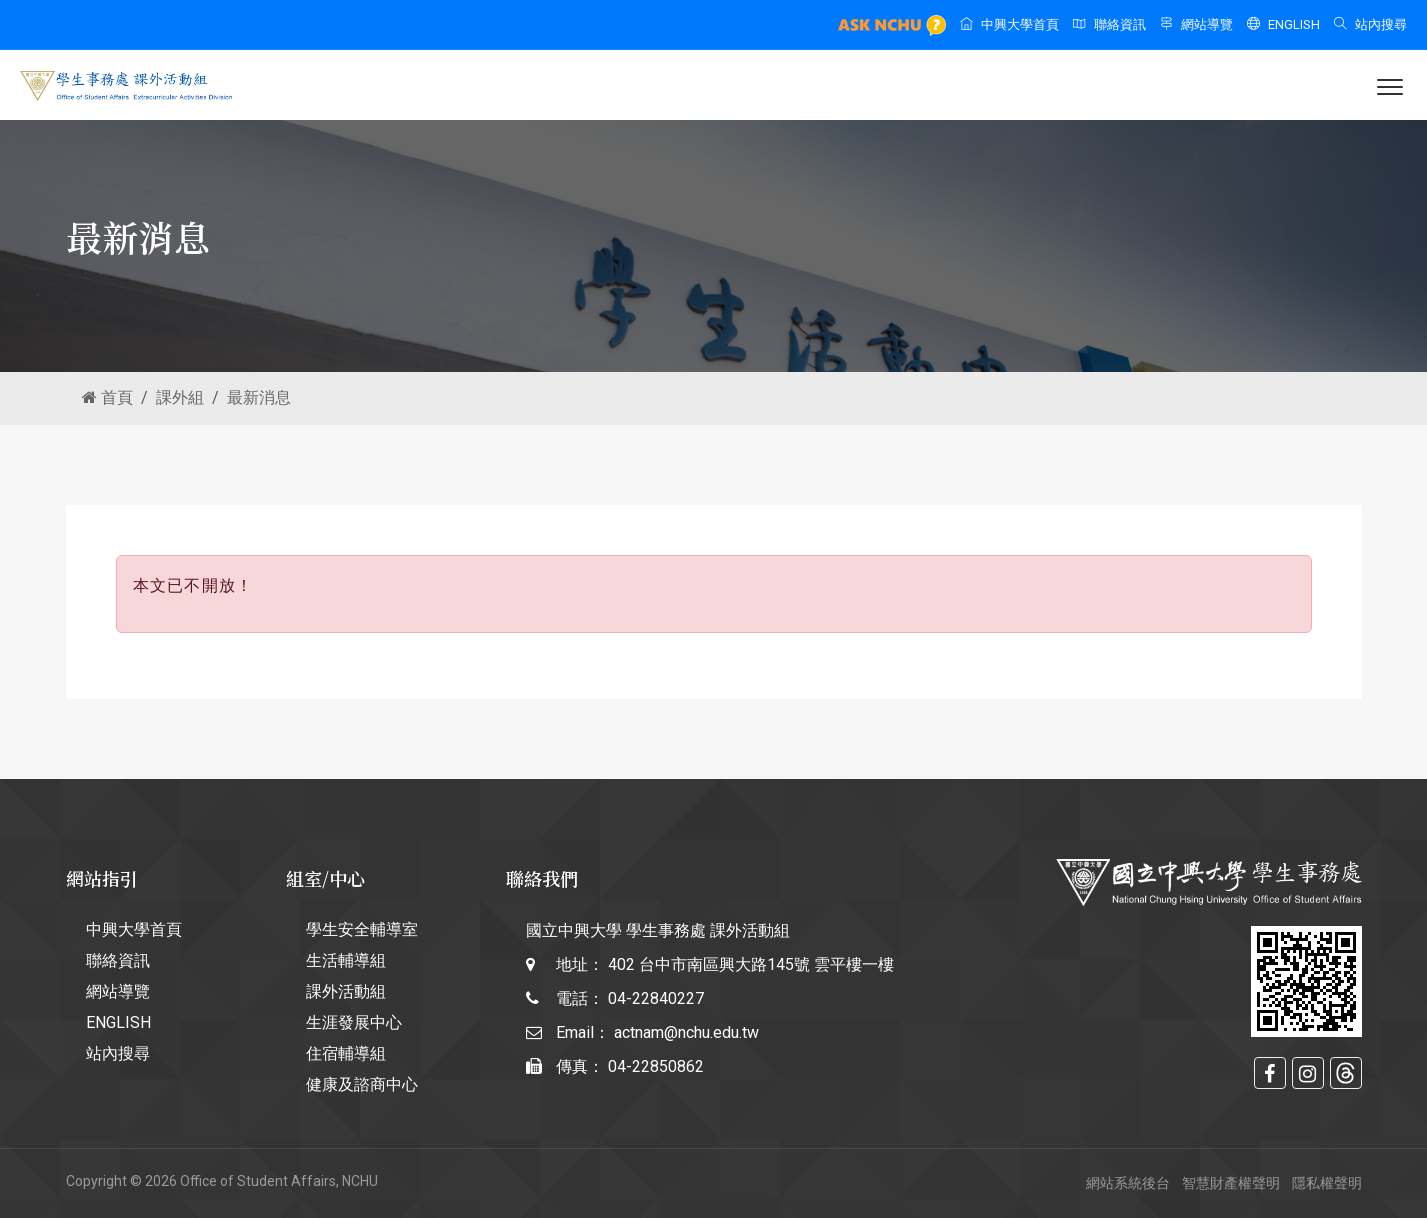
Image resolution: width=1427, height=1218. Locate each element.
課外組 (180, 397)
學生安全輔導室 (362, 929)
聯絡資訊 (1109, 24)
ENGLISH (1283, 24)
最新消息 (259, 397)
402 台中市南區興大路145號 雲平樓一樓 (751, 964)
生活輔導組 (346, 960)
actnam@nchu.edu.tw (686, 1032)
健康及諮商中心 (362, 1084)
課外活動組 (346, 991)
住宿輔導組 (346, 1053)
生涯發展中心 (354, 1022)
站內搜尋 (1370, 24)
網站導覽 (1196, 24)
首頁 (107, 397)
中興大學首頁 (1009, 24)
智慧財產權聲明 (1231, 1183)
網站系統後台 (1128, 1183)
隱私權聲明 (1327, 1183)
